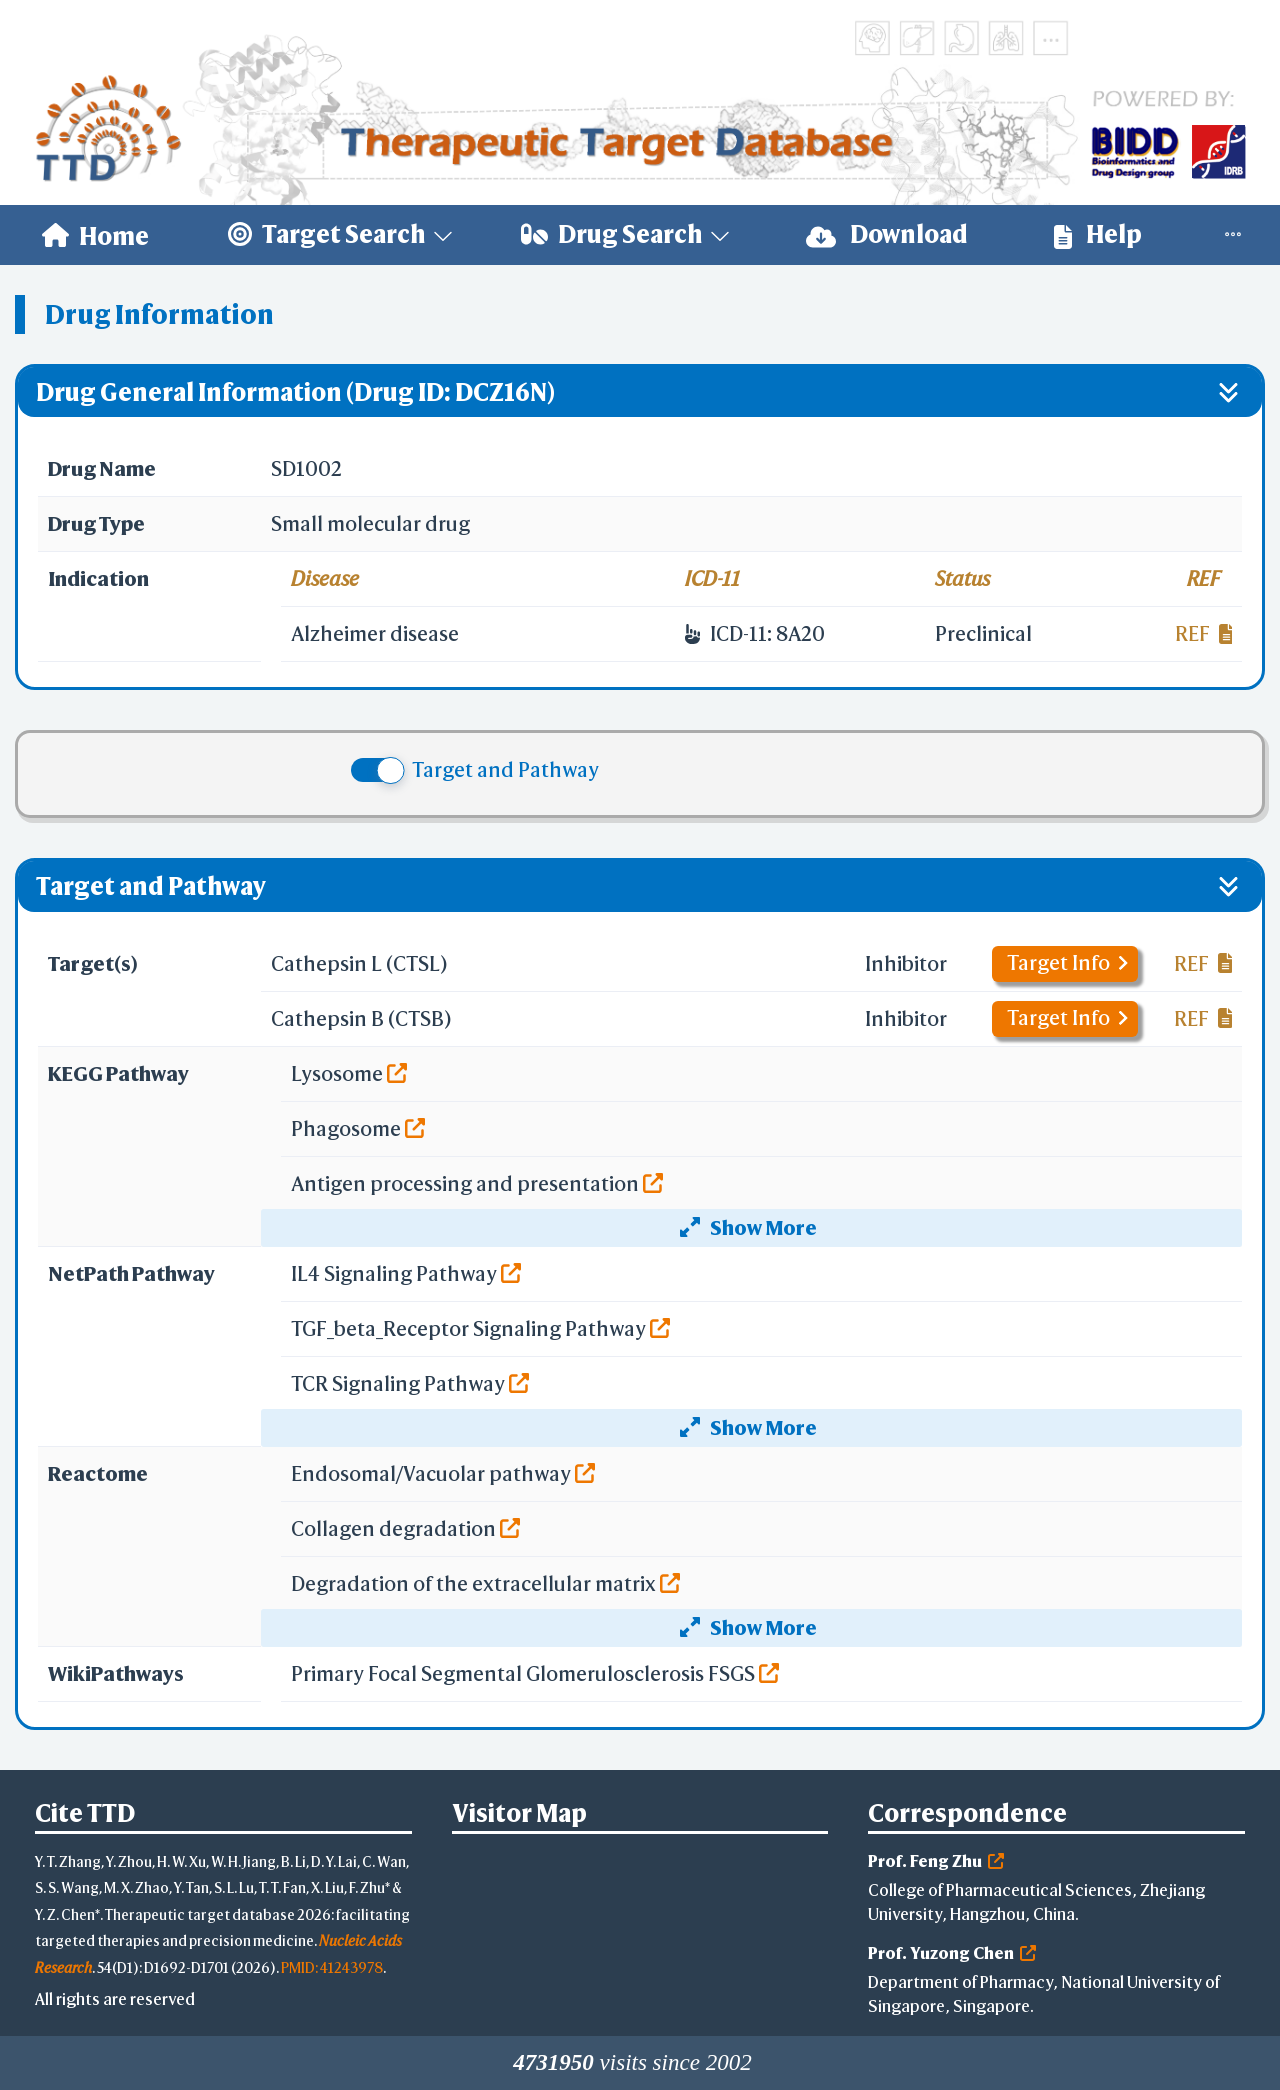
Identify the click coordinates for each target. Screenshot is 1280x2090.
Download (887, 234)
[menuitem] (95, 235)
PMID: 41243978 (332, 1967)
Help (1098, 234)
